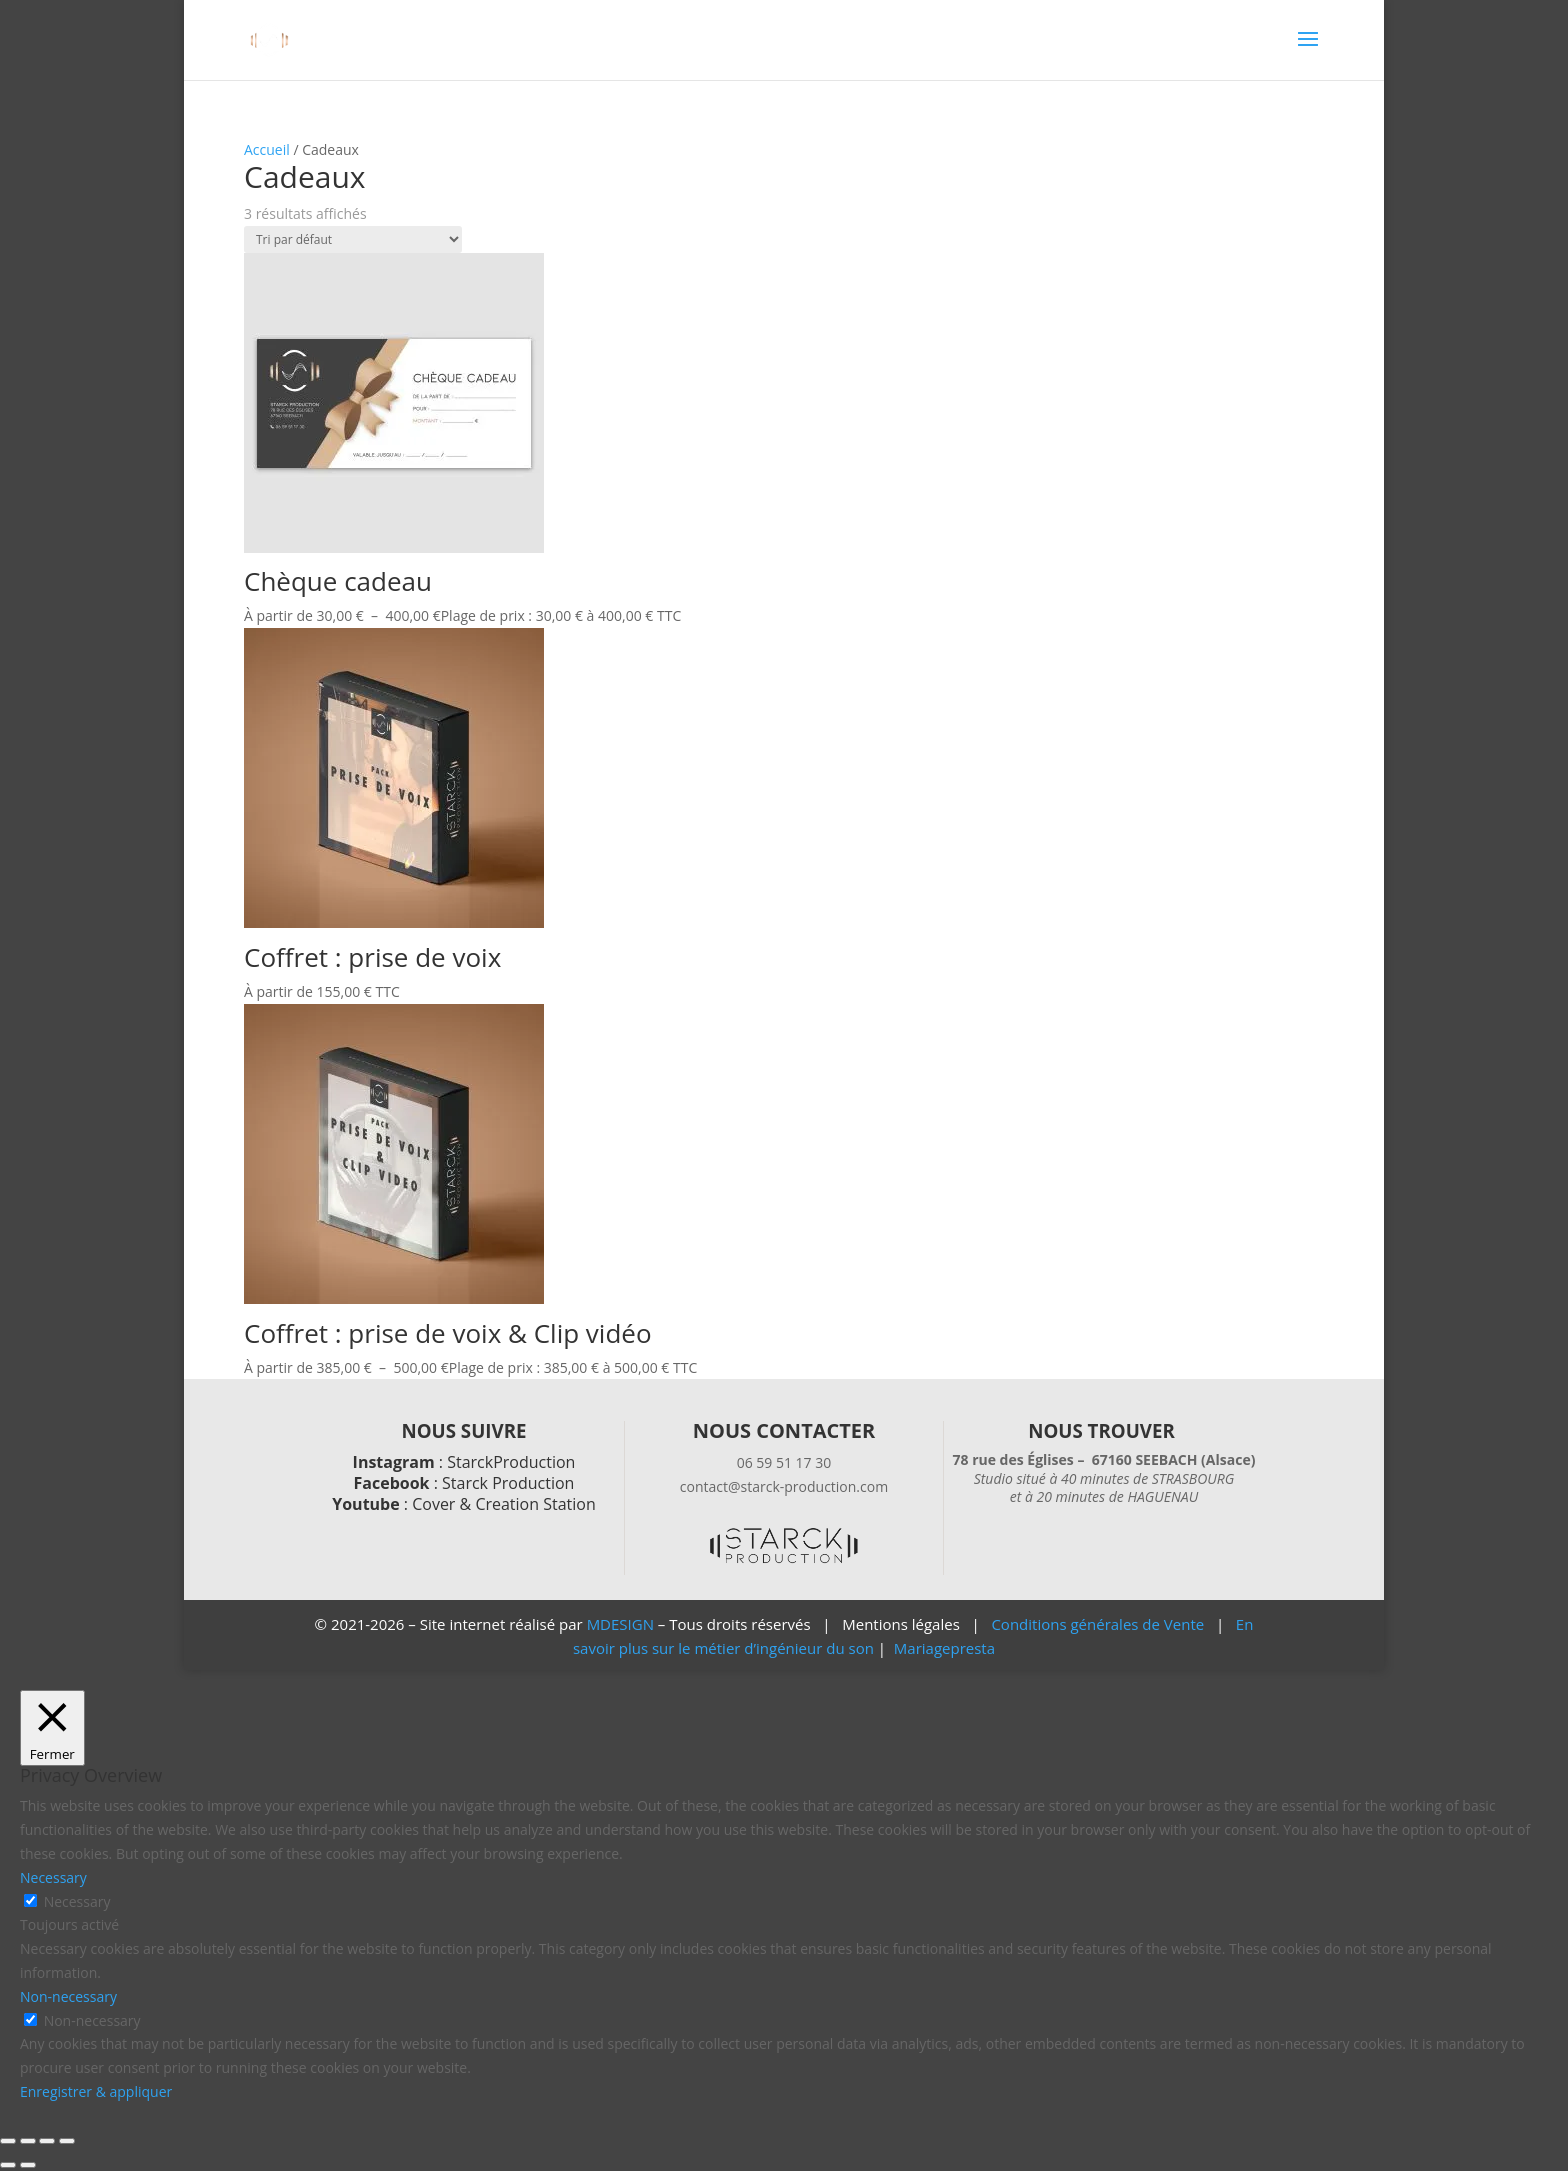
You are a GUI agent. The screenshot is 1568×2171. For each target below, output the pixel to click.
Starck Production (508, 1483)
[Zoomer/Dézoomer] (8, 2141)
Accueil (267, 149)
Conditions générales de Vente (1097, 1624)
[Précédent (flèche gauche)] (8, 2165)
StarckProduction (511, 1462)
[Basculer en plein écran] (28, 2141)
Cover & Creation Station (504, 1504)
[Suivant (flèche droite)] (28, 2165)
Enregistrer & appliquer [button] (96, 2091)
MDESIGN (620, 1624)
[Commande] (353, 239)
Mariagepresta (944, 1648)
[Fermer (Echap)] (67, 2141)
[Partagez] (47, 2141)
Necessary (77, 1901)
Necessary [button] (53, 1877)
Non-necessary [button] (68, 1996)
